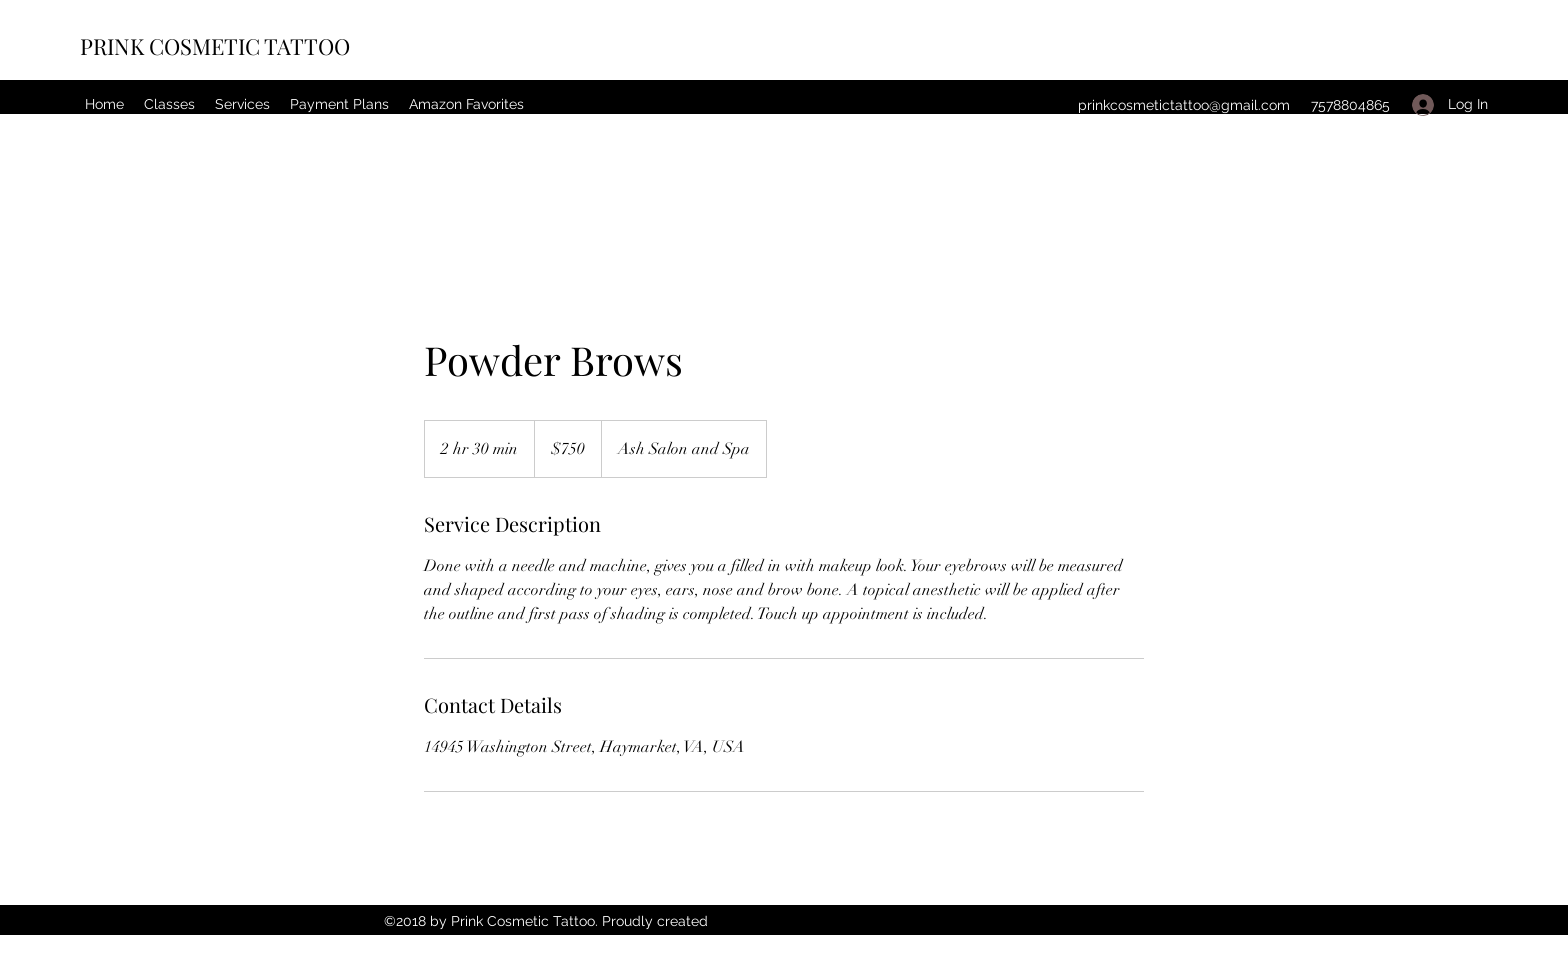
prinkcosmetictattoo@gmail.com (1184, 105)
